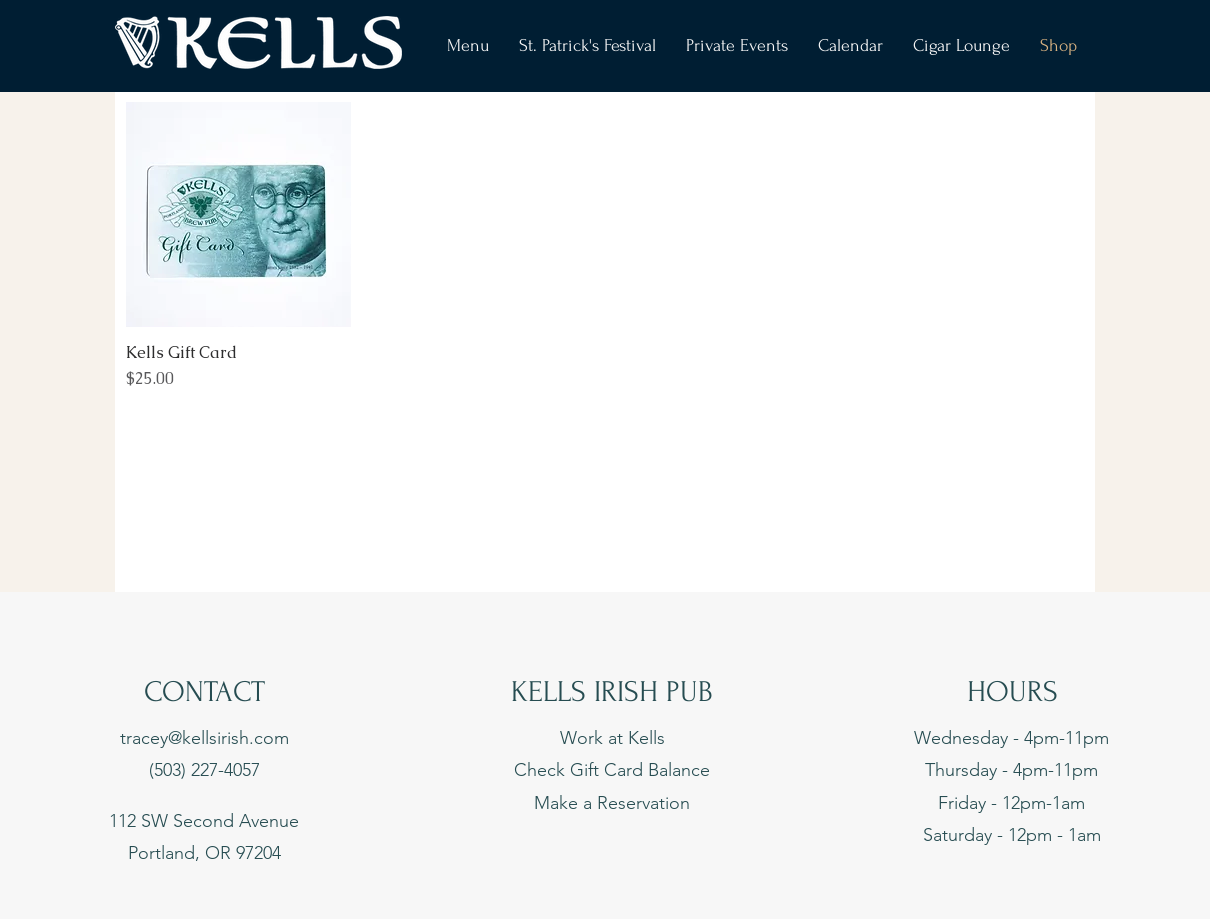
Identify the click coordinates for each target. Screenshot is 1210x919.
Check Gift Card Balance (612, 770)
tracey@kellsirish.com (204, 738)
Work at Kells (612, 738)
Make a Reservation (612, 803)
